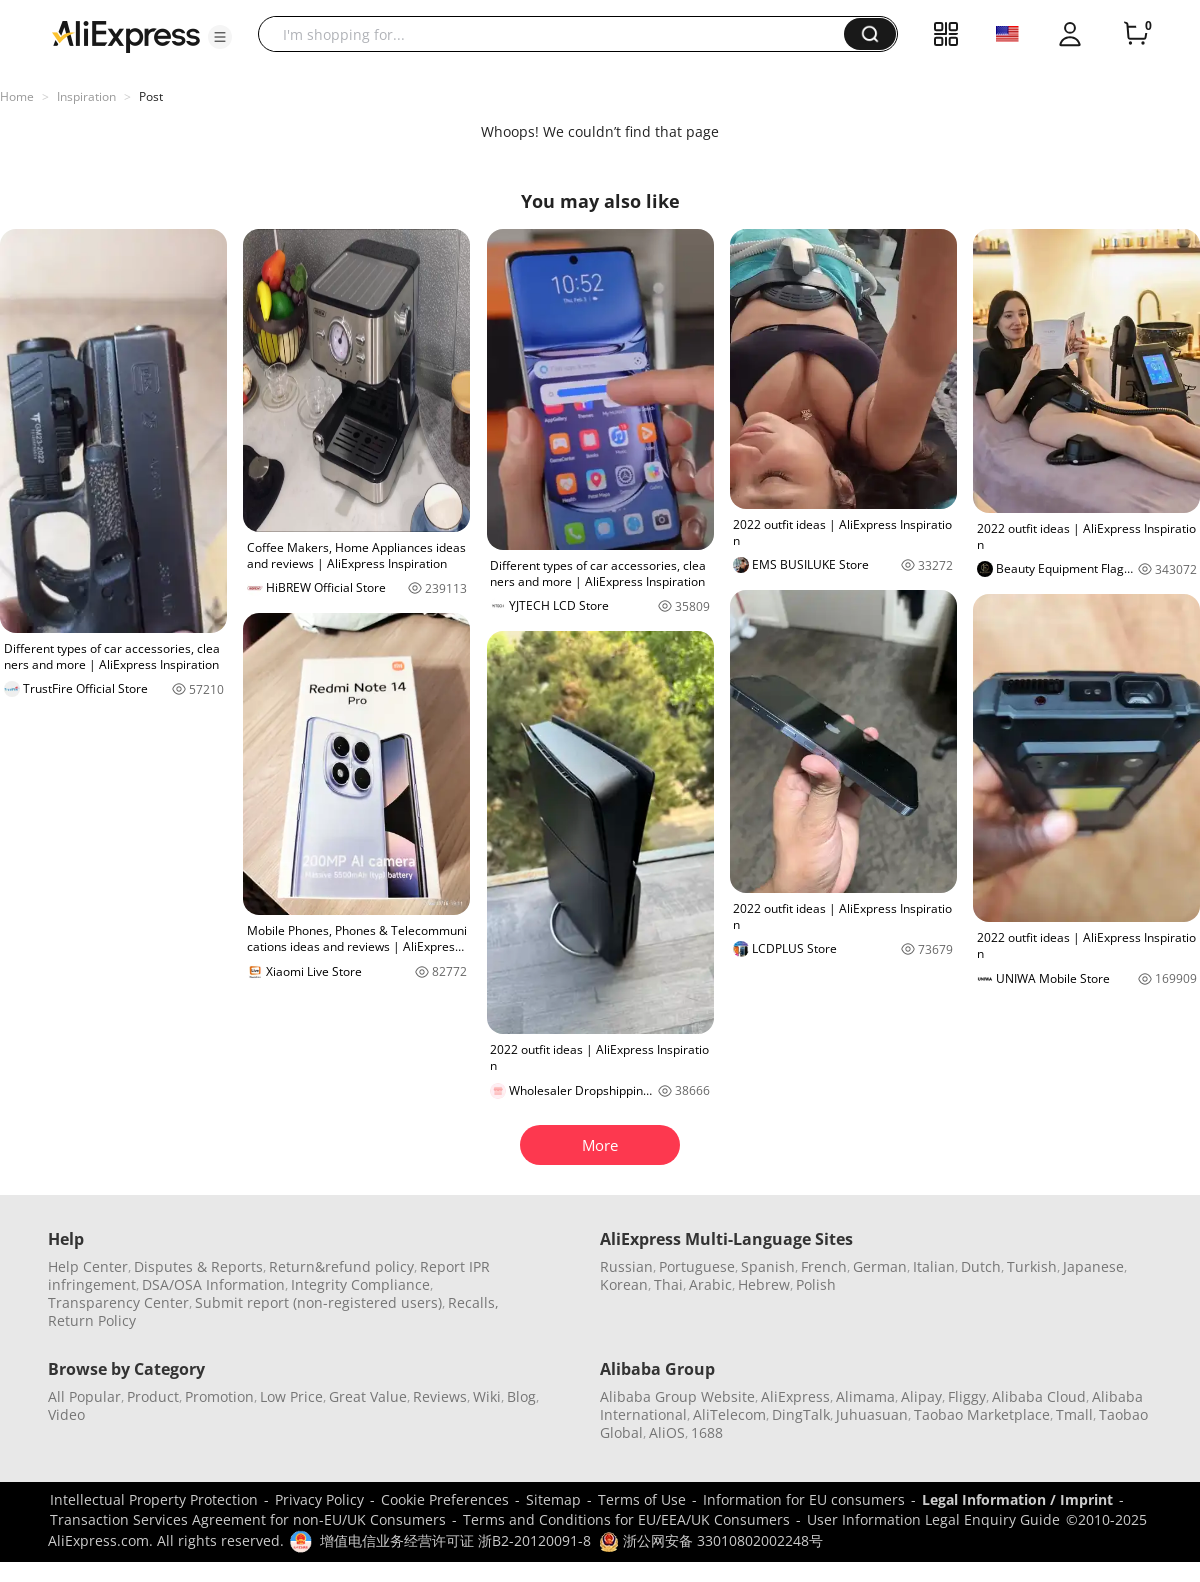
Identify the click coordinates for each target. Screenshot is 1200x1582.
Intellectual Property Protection (154, 1499)
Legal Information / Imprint (1017, 1499)
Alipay (921, 1396)
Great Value (368, 1396)
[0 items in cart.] (1136, 34)
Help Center (88, 1266)
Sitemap (553, 1499)
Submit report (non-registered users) (318, 1302)
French (824, 1266)
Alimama (865, 1396)
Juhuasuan (872, 1414)
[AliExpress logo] (126, 35)
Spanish (768, 1266)
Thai (668, 1284)
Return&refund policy (341, 1266)
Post (151, 96)
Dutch (981, 1266)
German (880, 1266)
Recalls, (473, 1302)
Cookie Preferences (445, 1499)
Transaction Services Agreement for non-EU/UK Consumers (248, 1519)
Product (153, 1396)
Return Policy (92, 1320)
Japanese (1093, 1266)
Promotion (219, 1396)
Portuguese (697, 1266)
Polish (816, 1284)
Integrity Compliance (360, 1284)
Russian (626, 1266)
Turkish (1032, 1266)
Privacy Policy (319, 1499)
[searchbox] (558, 34)
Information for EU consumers (804, 1499)
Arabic (710, 1284)
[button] (220, 37)
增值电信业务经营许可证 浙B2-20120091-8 (455, 1540)
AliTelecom (729, 1414)
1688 (707, 1432)
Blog (521, 1396)
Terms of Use (642, 1499)
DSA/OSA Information (213, 1284)
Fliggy (967, 1396)
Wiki (487, 1396)
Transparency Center (118, 1302)
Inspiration (86, 96)
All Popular (84, 1396)
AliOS (667, 1432)
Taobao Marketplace (982, 1414)
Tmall (1074, 1414)
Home (17, 96)
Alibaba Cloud (1039, 1396)
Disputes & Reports (198, 1266)
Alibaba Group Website (677, 1396)
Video (66, 1414)
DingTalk (801, 1414)
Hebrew (764, 1284)
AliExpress (795, 1396)
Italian (934, 1266)
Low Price (291, 1396)
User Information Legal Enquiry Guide (933, 1519)
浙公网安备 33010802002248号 (711, 1540)
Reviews (440, 1396)
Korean (624, 1284)
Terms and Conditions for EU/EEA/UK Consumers (626, 1519)
